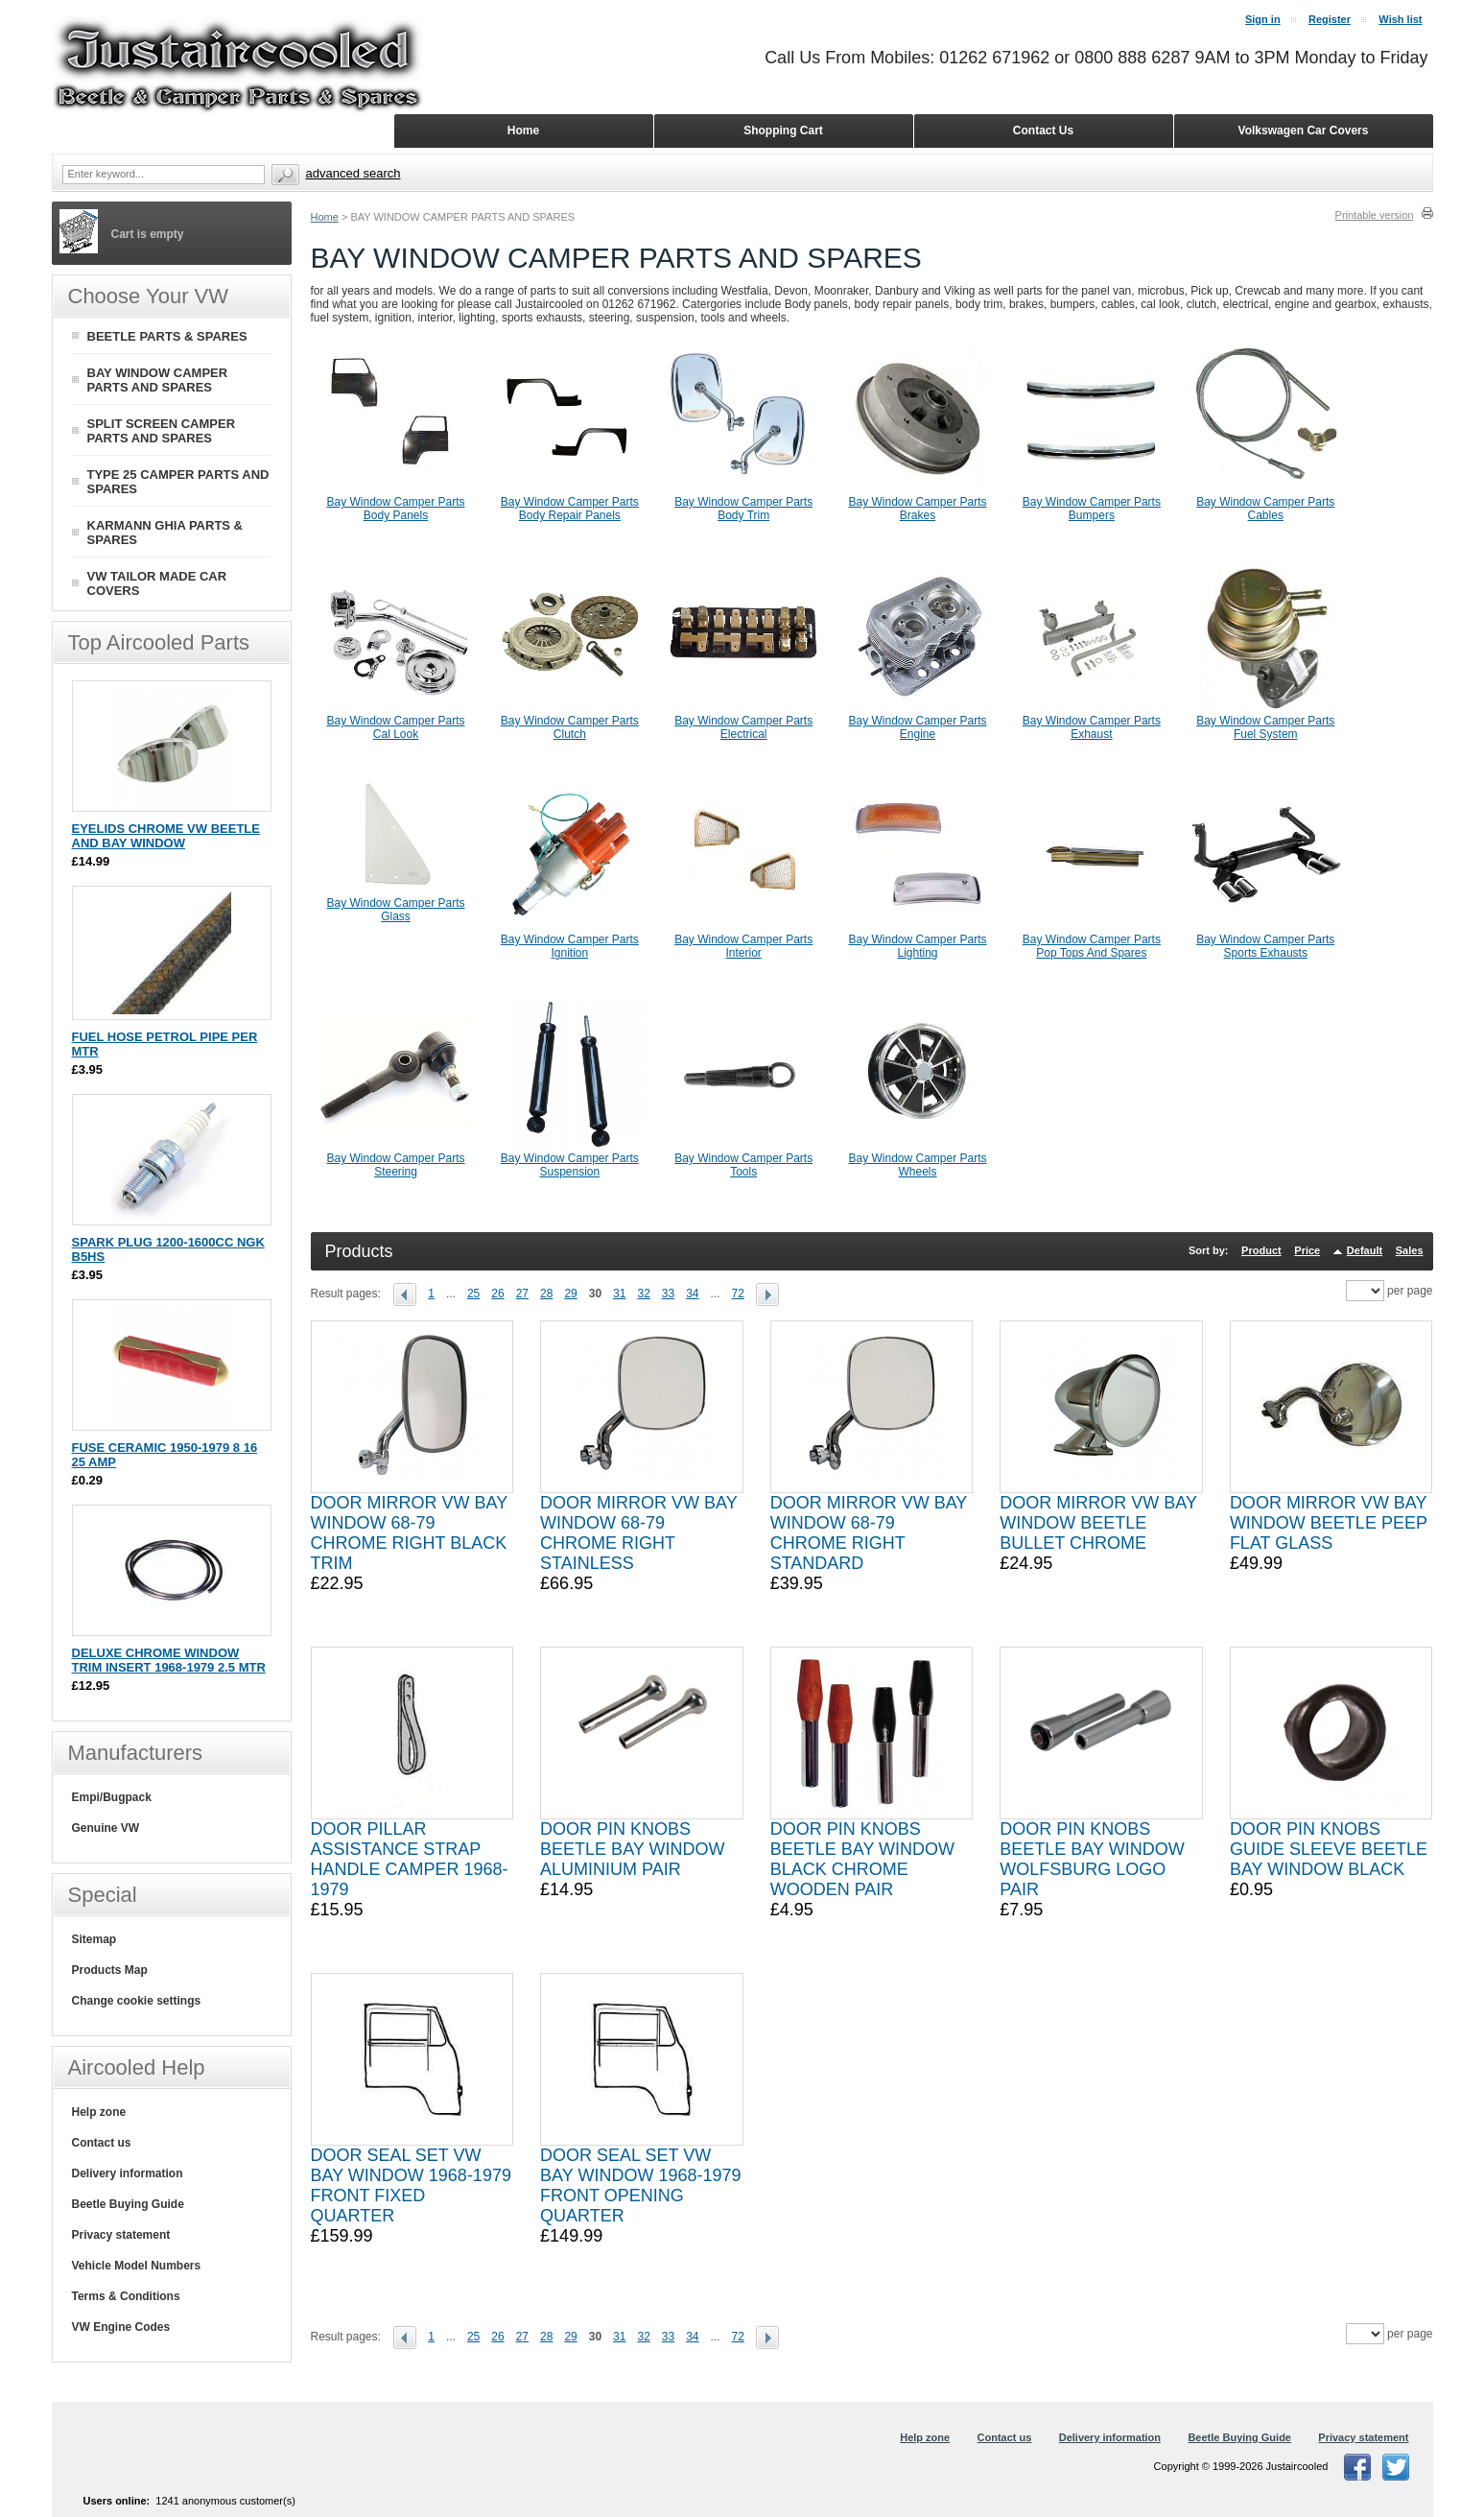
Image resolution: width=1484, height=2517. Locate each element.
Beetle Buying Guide (128, 2204)
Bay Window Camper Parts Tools (743, 1165)
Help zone (99, 2112)
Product (1261, 1250)
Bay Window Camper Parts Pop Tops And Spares (1092, 946)
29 (570, 1293)
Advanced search (353, 173)
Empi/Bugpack (112, 1797)
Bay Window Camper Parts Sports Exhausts (1265, 946)
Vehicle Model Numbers (136, 2265)
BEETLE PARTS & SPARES (167, 336)
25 (473, 1293)
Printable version (1374, 215)
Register (1329, 19)
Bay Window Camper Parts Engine (918, 727)
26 (497, 1293)
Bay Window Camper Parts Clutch (570, 727)
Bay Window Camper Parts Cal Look (395, 727)
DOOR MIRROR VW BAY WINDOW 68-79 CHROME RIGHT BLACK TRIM (409, 1533)
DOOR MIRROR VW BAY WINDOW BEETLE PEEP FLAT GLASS (1328, 1523)
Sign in (1263, 19)
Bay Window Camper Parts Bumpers (1092, 508)
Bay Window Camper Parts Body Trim (743, 508)
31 (619, 1293)
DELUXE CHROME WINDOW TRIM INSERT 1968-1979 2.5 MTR (169, 1660)
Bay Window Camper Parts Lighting (918, 946)
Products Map (110, 1970)
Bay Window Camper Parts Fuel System (1265, 727)
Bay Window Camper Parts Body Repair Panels (570, 508)
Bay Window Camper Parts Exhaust (1092, 727)
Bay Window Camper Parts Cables (1265, 508)
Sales (1410, 1250)
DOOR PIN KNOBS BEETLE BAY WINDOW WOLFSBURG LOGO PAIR (1092, 1859)
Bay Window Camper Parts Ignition (570, 946)
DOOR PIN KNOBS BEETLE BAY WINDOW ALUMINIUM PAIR (632, 1849)
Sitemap (94, 1939)
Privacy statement (121, 2235)
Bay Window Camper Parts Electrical (743, 727)
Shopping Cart (783, 130)
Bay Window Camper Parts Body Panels (395, 508)
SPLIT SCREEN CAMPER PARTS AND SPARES (161, 430)
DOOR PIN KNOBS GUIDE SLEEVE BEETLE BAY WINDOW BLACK (1328, 1849)
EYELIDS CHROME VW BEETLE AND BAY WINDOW (166, 835)
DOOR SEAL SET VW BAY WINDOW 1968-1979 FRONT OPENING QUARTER (640, 2185)
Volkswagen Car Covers (1303, 130)
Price (1307, 1250)
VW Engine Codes (121, 2327)
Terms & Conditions (126, 2296)
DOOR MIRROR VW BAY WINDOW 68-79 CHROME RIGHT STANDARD (868, 1533)
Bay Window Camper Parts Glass (395, 909)
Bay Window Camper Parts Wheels (918, 1165)
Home (325, 217)
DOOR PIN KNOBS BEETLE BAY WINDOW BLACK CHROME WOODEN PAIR (862, 1859)
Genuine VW (106, 1828)
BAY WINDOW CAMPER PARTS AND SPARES (157, 380)
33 (668, 1293)
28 (546, 1293)
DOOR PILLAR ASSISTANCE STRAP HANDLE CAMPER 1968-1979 (409, 1859)
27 (522, 1293)
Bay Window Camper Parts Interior (743, 946)
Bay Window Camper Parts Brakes (918, 508)
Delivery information (127, 2173)
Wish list (1400, 19)
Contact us (101, 2142)
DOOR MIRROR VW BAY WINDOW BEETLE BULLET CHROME (1098, 1523)
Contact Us (1043, 130)
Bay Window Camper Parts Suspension (570, 1165)
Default (1364, 1250)
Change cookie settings (136, 2000)
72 (738, 1293)
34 (692, 1293)
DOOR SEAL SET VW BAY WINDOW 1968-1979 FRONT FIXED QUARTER (411, 2185)
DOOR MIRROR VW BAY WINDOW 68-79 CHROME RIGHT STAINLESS (638, 1533)
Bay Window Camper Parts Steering (395, 1165)
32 (643, 1293)
